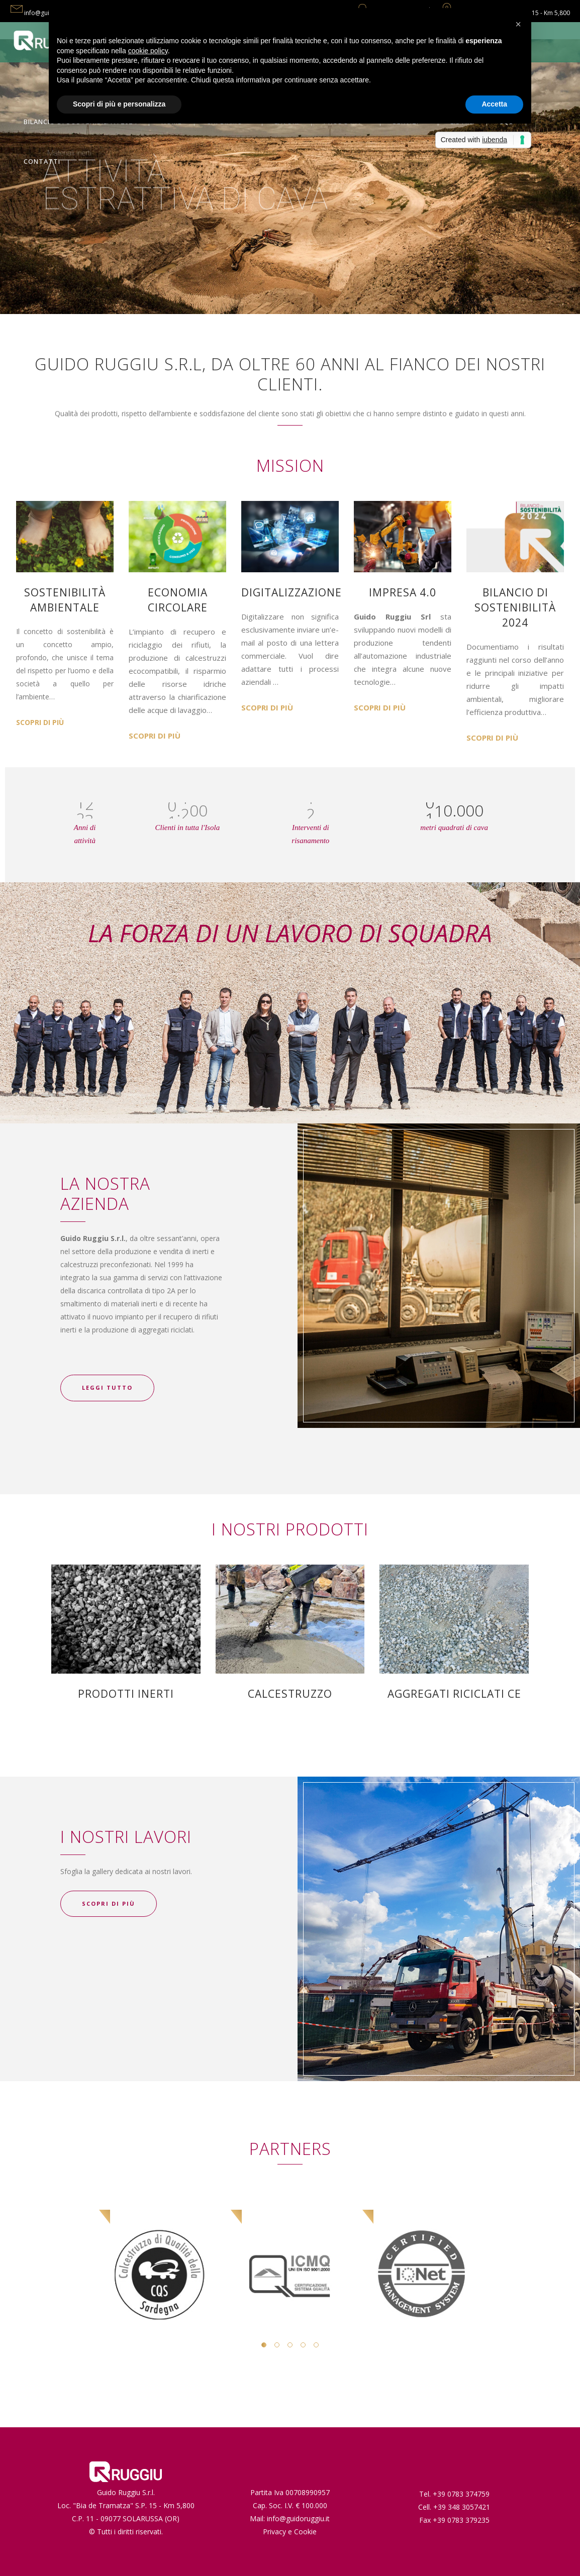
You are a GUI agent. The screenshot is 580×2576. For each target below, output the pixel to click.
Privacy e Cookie (290, 2531)
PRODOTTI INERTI (126, 1694)
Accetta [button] (494, 104)
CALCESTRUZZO (290, 1694)
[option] (158, 2246)
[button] (518, 24)
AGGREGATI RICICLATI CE (454, 1694)
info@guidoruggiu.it (298, 2518)
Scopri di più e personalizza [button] (119, 104)
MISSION (290, 465)
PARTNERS (290, 2148)
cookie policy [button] (148, 51)
